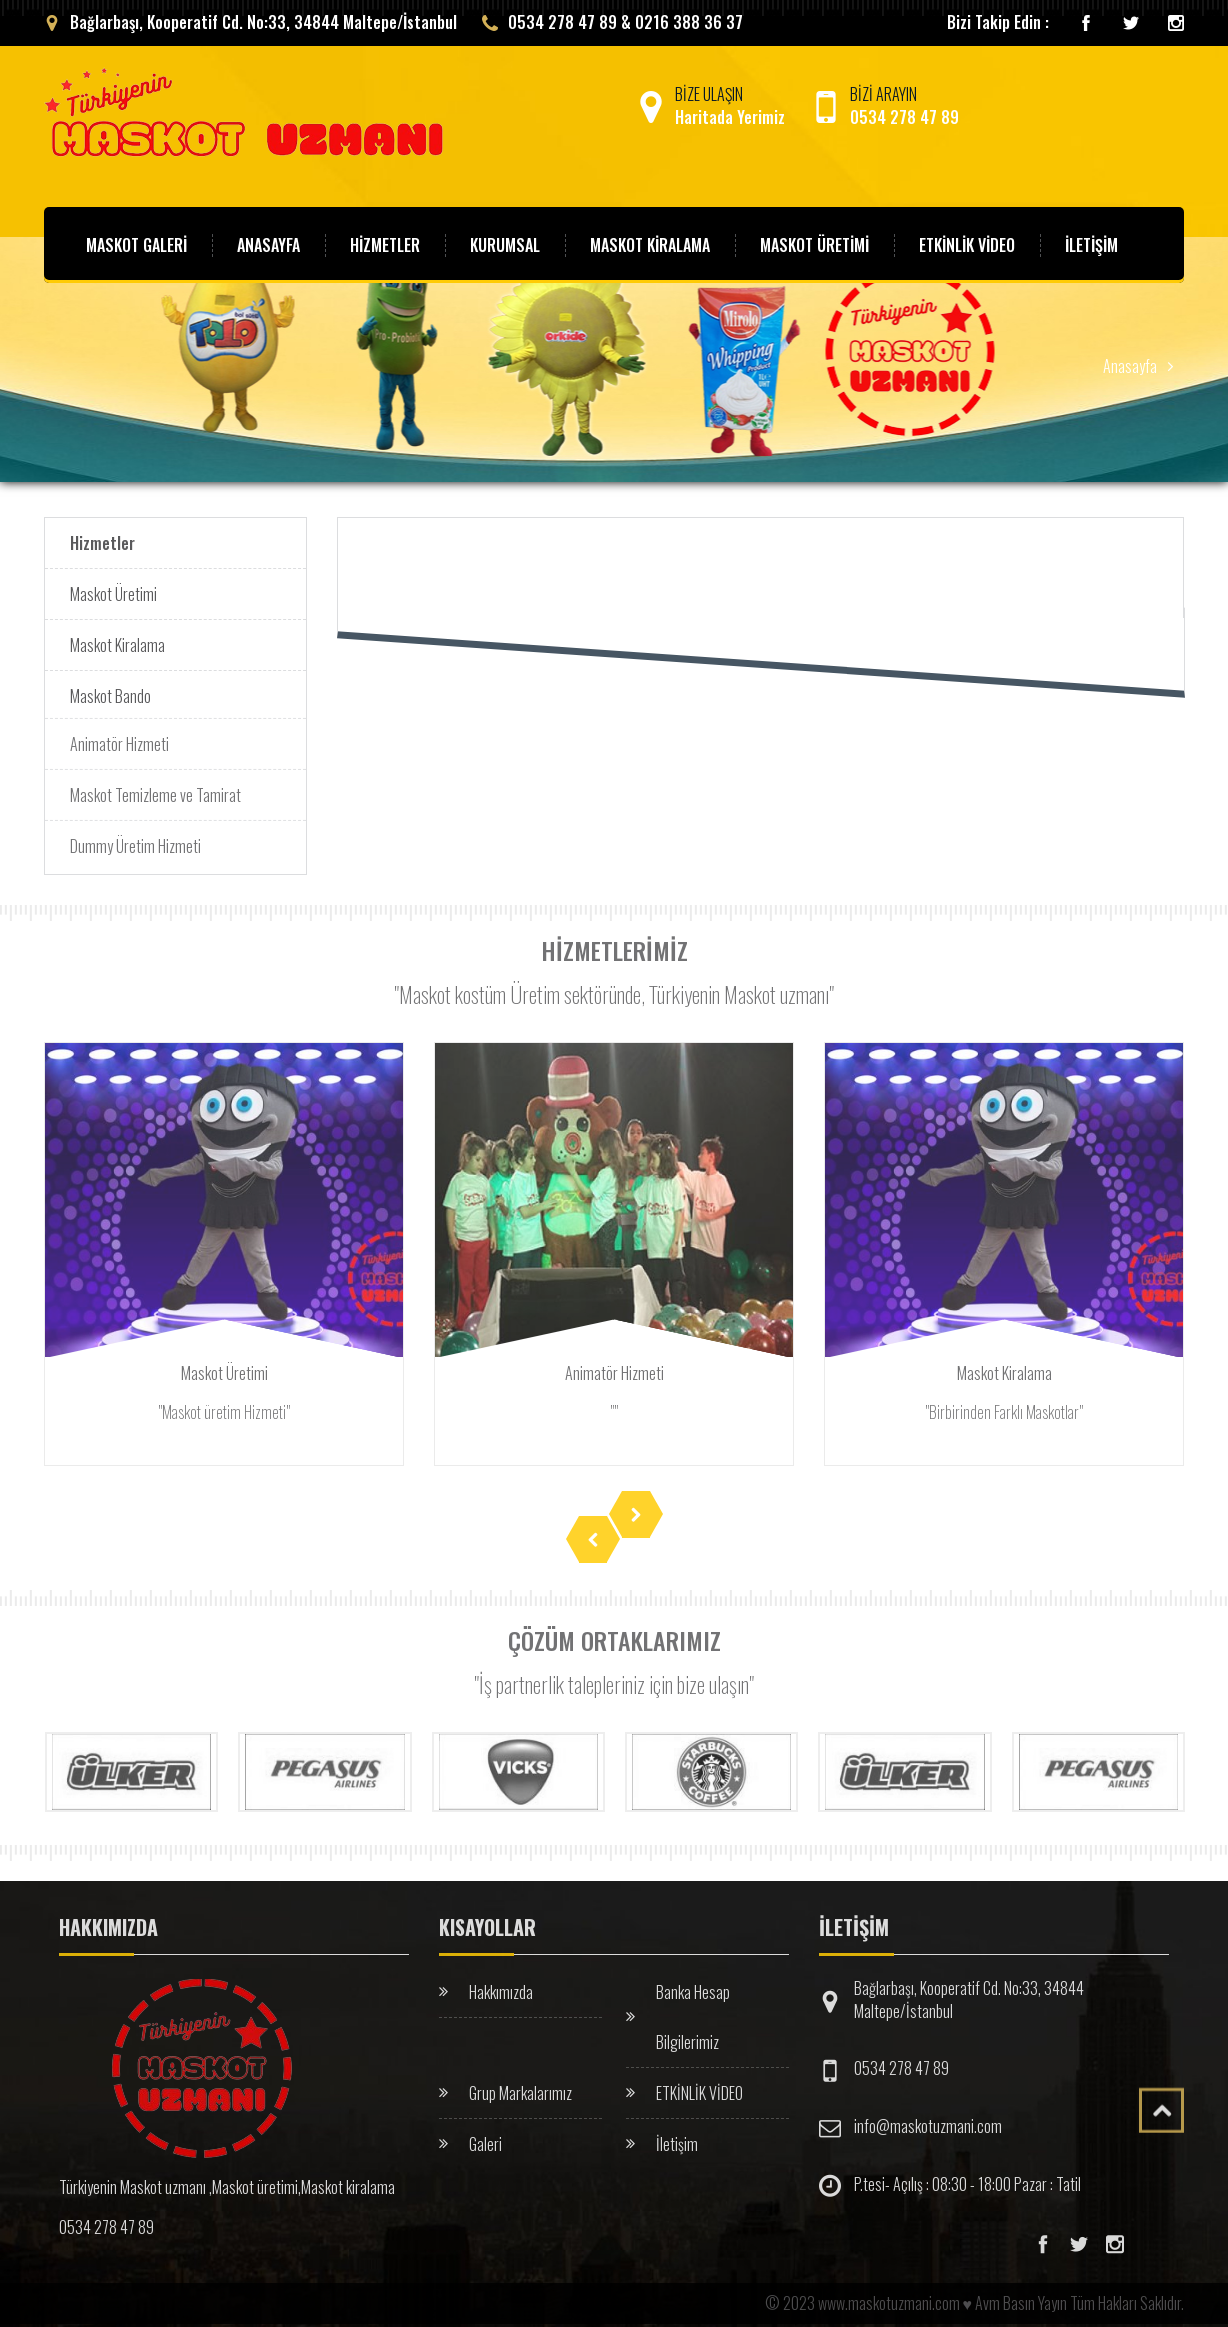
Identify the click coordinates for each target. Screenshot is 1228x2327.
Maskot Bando (110, 695)
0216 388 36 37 (689, 21)
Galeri (485, 2136)
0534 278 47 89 (901, 2061)
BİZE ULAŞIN (710, 105)
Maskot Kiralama (117, 644)
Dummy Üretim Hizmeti (135, 839)
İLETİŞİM (1091, 244)
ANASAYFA (268, 244)
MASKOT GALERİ (136, 244)
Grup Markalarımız (520, 2085)
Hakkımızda (501, 1984)
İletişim (677, 2136)
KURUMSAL (505, 244)
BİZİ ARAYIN (884, 105)
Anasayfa (1130, 365)
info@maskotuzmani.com (928, 2119)
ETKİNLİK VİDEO (699, 2085)
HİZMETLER (385, 244)
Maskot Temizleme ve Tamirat (155, 788)
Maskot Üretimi (113, 593)
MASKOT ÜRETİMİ (814, 244)
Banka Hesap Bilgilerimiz (693, 2009)
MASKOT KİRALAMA (650, 244)
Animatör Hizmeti (119, 737)
